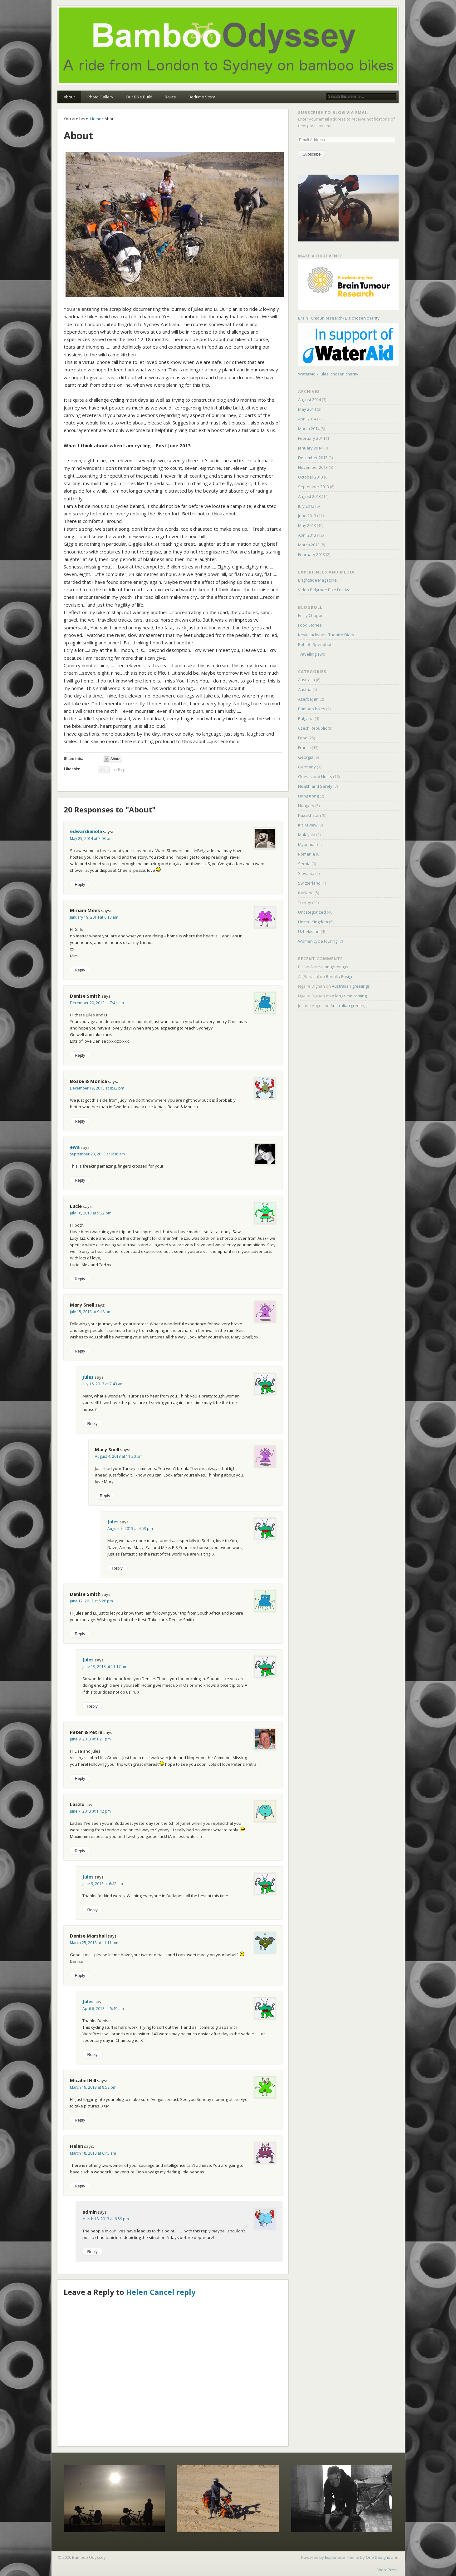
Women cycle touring (317, 941)
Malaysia (306, 834)
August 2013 (309, 496)
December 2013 (312, 457)
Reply (80, 884)
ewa (75, 1147)
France (304, 747)
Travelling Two (311, 654)
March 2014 (309, 428)
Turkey (304, 902)
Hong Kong (308, 796)
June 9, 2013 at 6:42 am (102, 1883)
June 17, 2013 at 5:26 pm (91, 1601)
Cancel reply (173, 2292)
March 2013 (309, 545)
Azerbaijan (308, 699)
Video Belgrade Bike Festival (324, 590)
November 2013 (313, 467)
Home (95, 119)
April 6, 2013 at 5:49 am (103, 2008)
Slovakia (306, 873)
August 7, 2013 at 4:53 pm (130, 1528)
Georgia (305, 757)
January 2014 (310, 448)
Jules (88, 1377)
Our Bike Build (139, 97)
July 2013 (306, 506)
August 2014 (309, 399)
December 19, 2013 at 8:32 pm (97, 1088)
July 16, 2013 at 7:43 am (103, 1384)
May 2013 (307, 525)
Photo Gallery (100, 97)
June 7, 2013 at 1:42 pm (90, 1811)
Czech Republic (312, 728)
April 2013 (307, 535)
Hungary (306, 805)
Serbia (304, 863)
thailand (306, 893)
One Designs (378, 2557)
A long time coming (349, 996)
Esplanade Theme (342, 2557)
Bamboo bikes (311, 709)
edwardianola (86, 831)
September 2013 (313, 486)
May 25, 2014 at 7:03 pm (91, 838)
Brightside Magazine (317, 580)
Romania (306, 854)
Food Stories (310, 625)
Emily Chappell (312, 615)
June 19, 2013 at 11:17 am (104, 1666)
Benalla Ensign (340, 976)
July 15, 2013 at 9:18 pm (90, 1311)
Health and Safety (315, 786)
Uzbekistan (309, 931)
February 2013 (311, 554)
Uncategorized (312, 912)
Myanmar (307, 844)
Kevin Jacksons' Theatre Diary (326, 635)
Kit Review (307, 825)
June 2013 (307, 516)
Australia (306, 679)
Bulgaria (306, 718)
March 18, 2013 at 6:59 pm (105, 2218)
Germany (307, 767)
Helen (137, 2292)
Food (302, 738)
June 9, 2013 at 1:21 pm (90, 1739)
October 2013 (310, 477)
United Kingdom (313, 922)
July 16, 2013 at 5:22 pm (90, 1213)
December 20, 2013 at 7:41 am (97, 1002)
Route (170, 97)
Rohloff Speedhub (315, 644)
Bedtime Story (202, 97)
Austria (304, 689)
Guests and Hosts (315, 776)
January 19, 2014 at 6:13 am (94, 917)
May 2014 (307, 409)
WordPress (388, 2570)
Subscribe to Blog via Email (333, 112)
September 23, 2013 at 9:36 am (97, 1154)
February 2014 (311, 438)
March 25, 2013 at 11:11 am (94, 1942)
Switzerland (309, 883)
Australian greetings (329, 967)
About (69, 97)
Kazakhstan (309, 815)
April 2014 (307, 419)
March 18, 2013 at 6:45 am (93, 2153)
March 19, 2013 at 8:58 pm (93, 2087)
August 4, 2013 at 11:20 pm (119, 1456)
